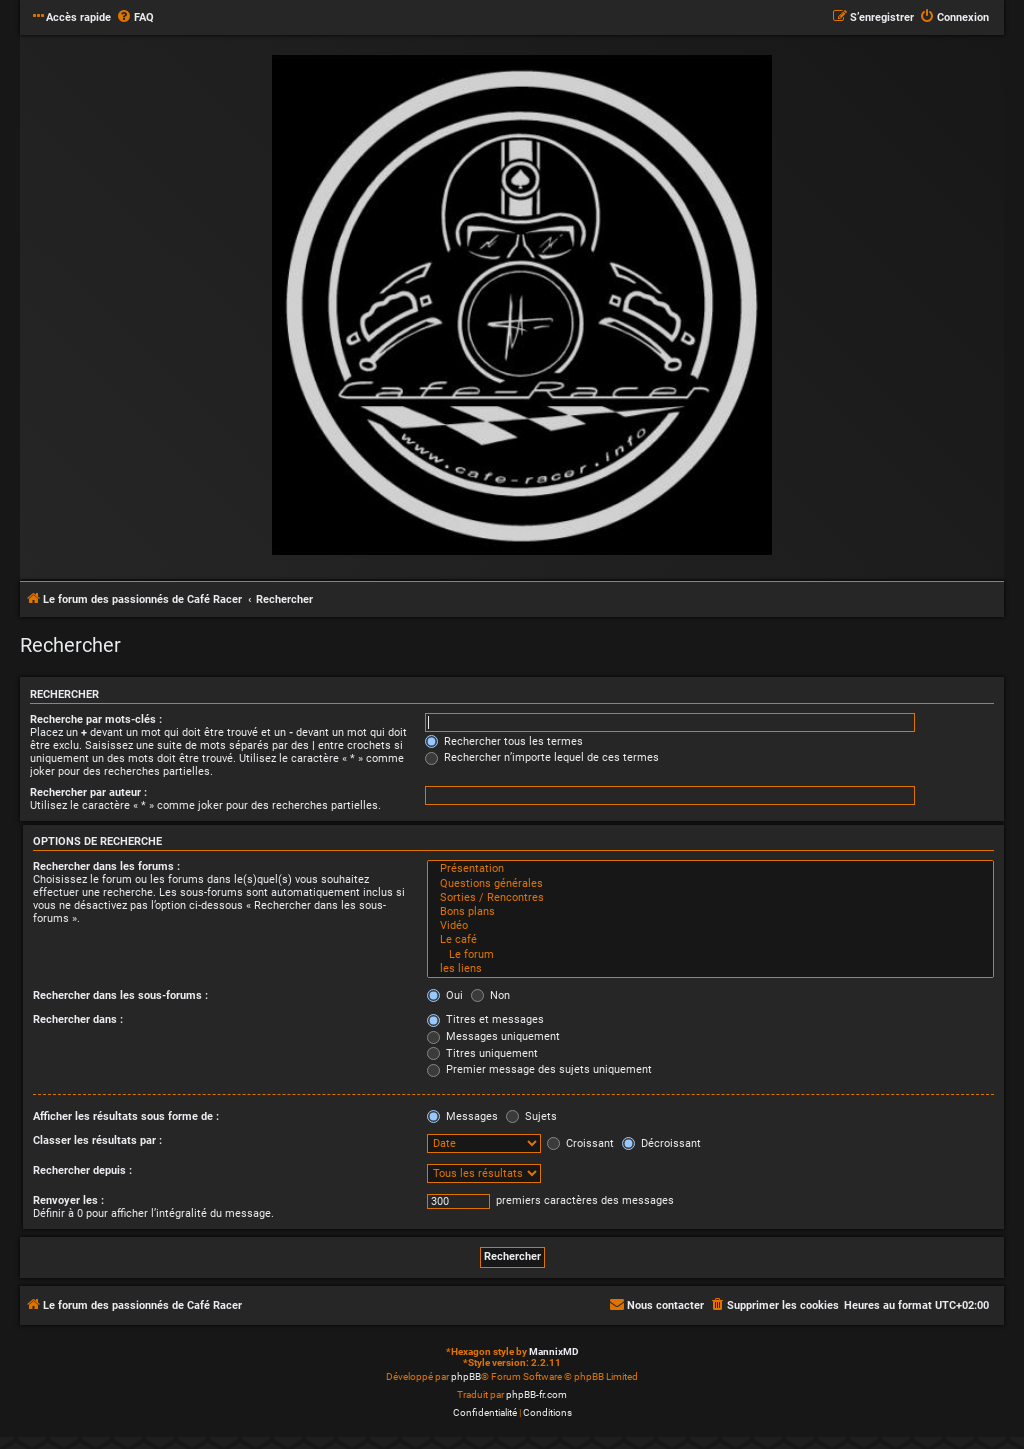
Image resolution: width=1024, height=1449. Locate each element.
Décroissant (661, 1143)
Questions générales (710, 884)
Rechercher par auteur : (88, 792)
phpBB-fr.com (536, 1394)
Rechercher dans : (78, 1019)
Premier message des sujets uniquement (539, 1069)
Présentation (710, 869)
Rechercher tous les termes (504, 741)
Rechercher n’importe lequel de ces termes (542, 757)
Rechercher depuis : (82, 1170)
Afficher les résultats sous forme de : (126, 1116)
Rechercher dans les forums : (106, 866)
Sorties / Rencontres (710, 898)
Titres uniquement (482, 1053)
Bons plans (710, 912)
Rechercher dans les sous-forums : (120, 995)
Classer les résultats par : (97, 1140)
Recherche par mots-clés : (96, 719)
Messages (462, 1116)
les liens (710, 969)
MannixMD (554, 1351)
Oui (445, 995)
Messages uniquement (493, 1036)
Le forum (710, 955)
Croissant (580, 1143)
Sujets (531, 1116)
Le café (710, 940)
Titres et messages (485, 1019)
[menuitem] (135, 18)
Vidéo (710, 926)
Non (490, 995)
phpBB (466, 1376)
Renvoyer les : (68, 1200)
